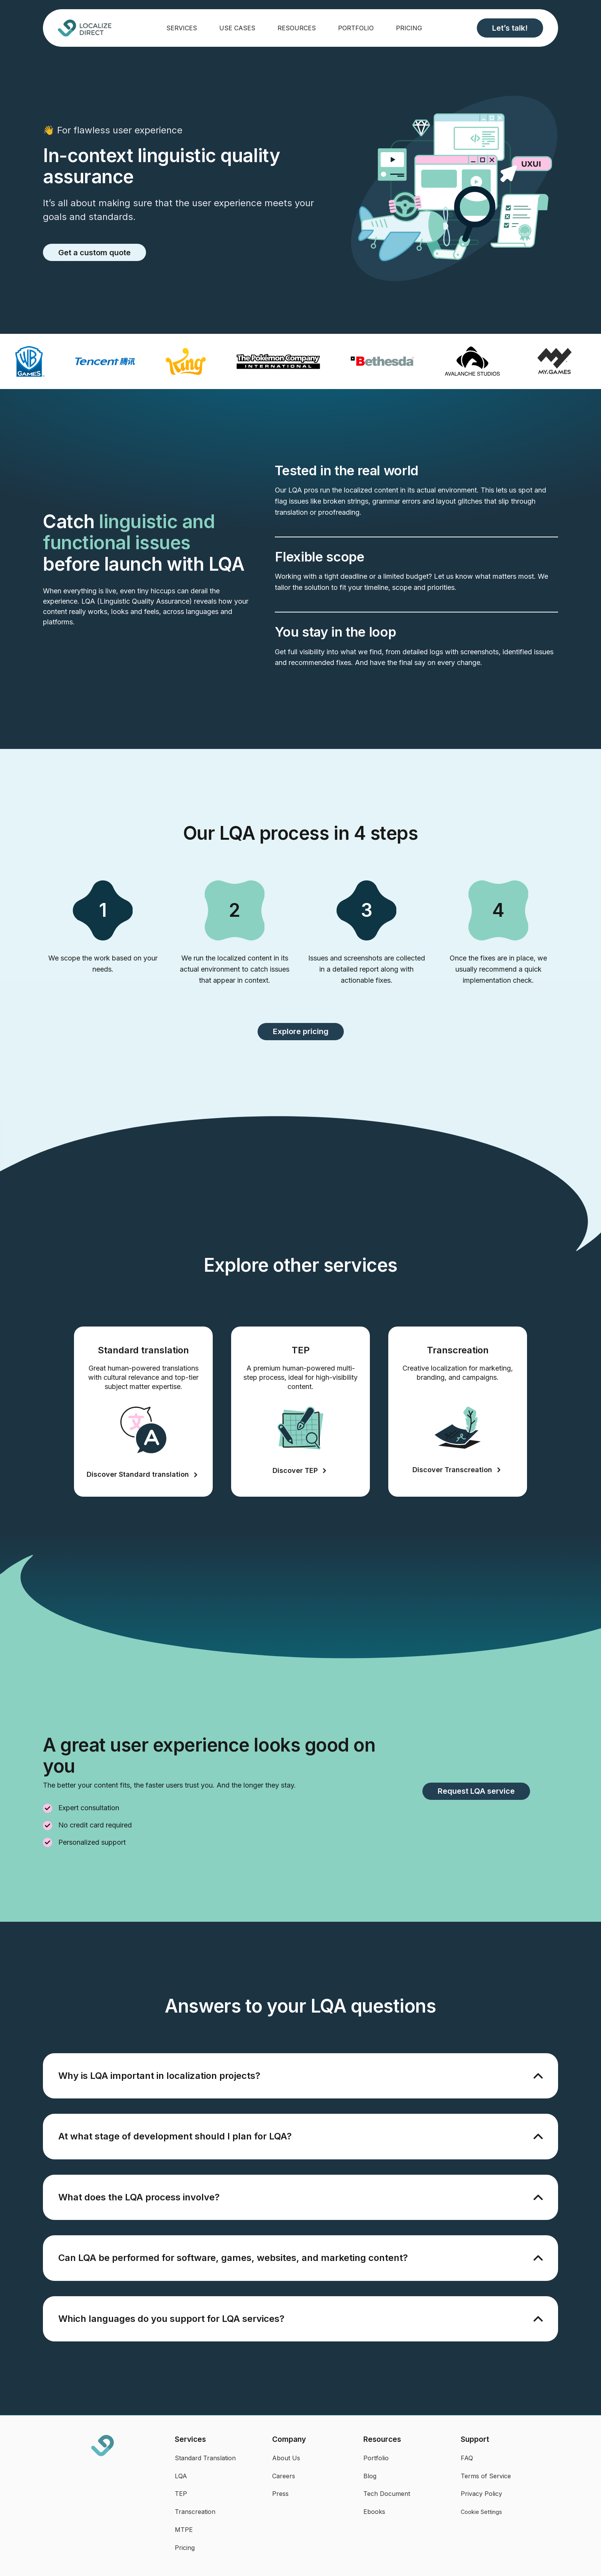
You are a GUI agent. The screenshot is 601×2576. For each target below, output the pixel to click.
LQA (181, 2476)
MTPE (184, 2529)
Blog (369, 2476)
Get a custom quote (94, 252)
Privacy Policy (481, 2493)
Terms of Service (486, 2476)
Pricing (409, 28)
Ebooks (374, 2511)
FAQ (467, 2458)
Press (280, 2493)
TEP (181, 2493)
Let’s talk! (510, 28)
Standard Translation (205, 2458)
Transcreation (195, 2511)
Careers (283, 2476)
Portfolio (356, 28)
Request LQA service (476, 1791)
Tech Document (386, 2493)
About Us (286, 2458)
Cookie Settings (481, 2512)
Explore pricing (300, 1031)
